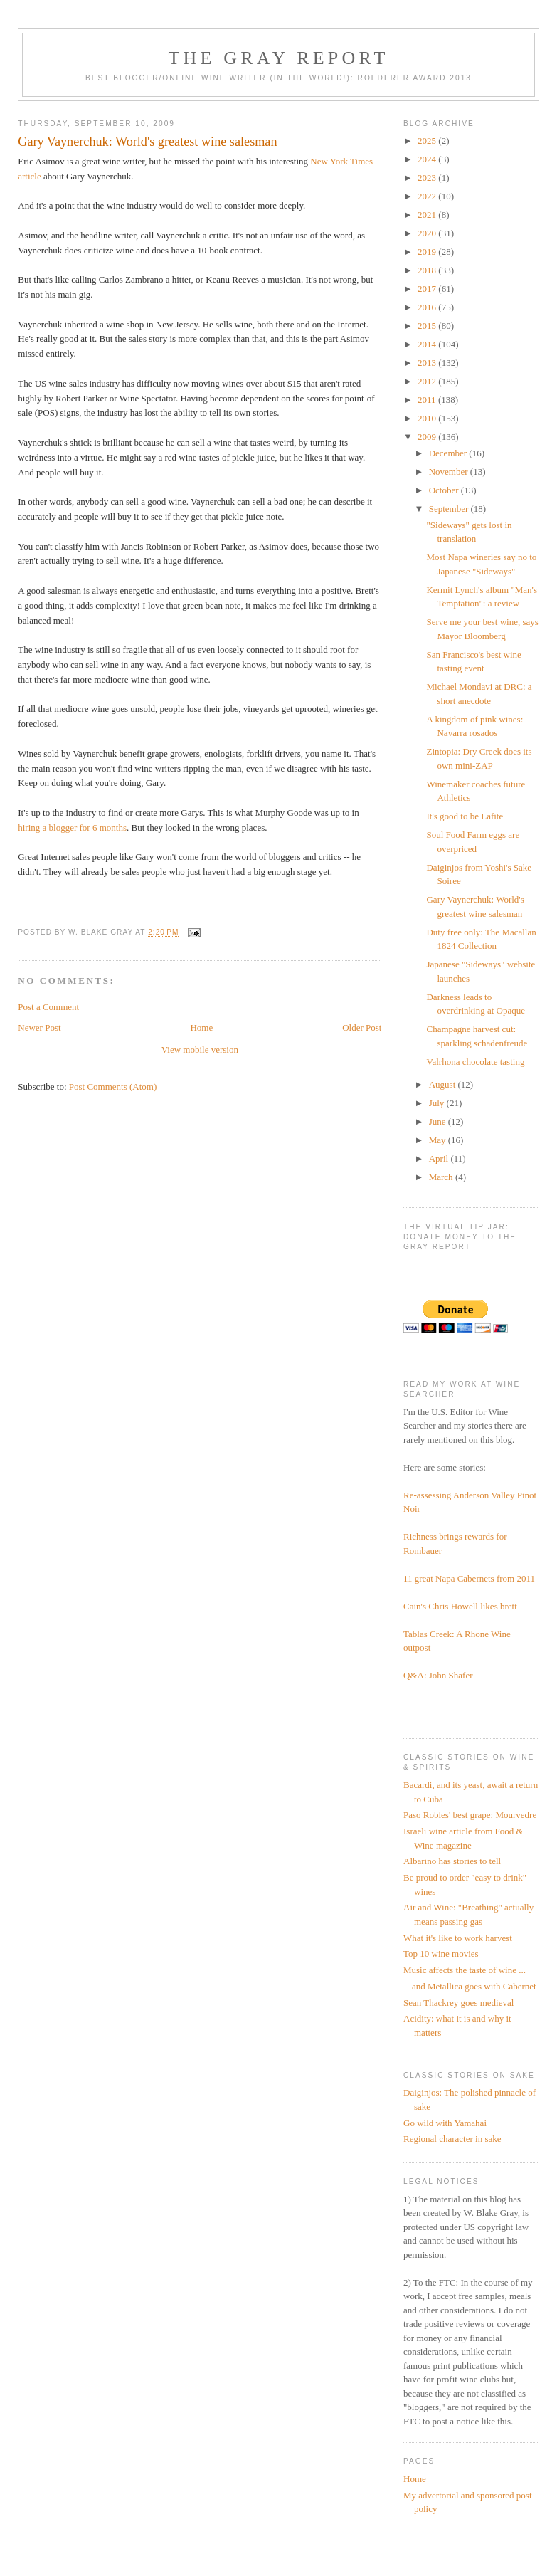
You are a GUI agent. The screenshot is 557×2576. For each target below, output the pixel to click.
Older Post (361, 1027)
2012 (428, 381)
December (449, 453)
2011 (428, 399)
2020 (428, 233)
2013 (428, 362)
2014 (428, 344)
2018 (428, 270)
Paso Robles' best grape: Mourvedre (469, 1814)
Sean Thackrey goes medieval (458, 2002)
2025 (428, 140)
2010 (428, 418)
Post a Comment (48, 1007)
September (450, 508)
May (438, 1140)
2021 (428, 214)
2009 (428, 436)
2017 (428, 288)
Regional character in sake (452, 2138)
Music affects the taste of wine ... (464, 1970)
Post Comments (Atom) (113, 1086)
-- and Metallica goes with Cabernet (469, 1986)
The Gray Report (279, 58)
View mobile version (199, 1049)
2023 (428, 177)
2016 (428, 307)
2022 (428, 196)
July (438, 1103)
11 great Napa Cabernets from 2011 (469, 1578)
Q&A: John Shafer (438, 1675)
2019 (428, 251)
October (445, 490)
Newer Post (39, 1027)
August (443, 1084)
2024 (428, 159)
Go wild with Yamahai (445, 2123)
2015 (428, 325)
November (449, 471)
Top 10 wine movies (441, 1953)
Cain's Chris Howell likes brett (460, 1606)
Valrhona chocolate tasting (475, 1061)
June (438, 1121)
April (440, 1158)
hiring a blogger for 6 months (72, 827)
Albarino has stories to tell (452, 1861)
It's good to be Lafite (464, 816)
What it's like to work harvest (457, 1938)
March (442, 1177)
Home (201, 1027)
